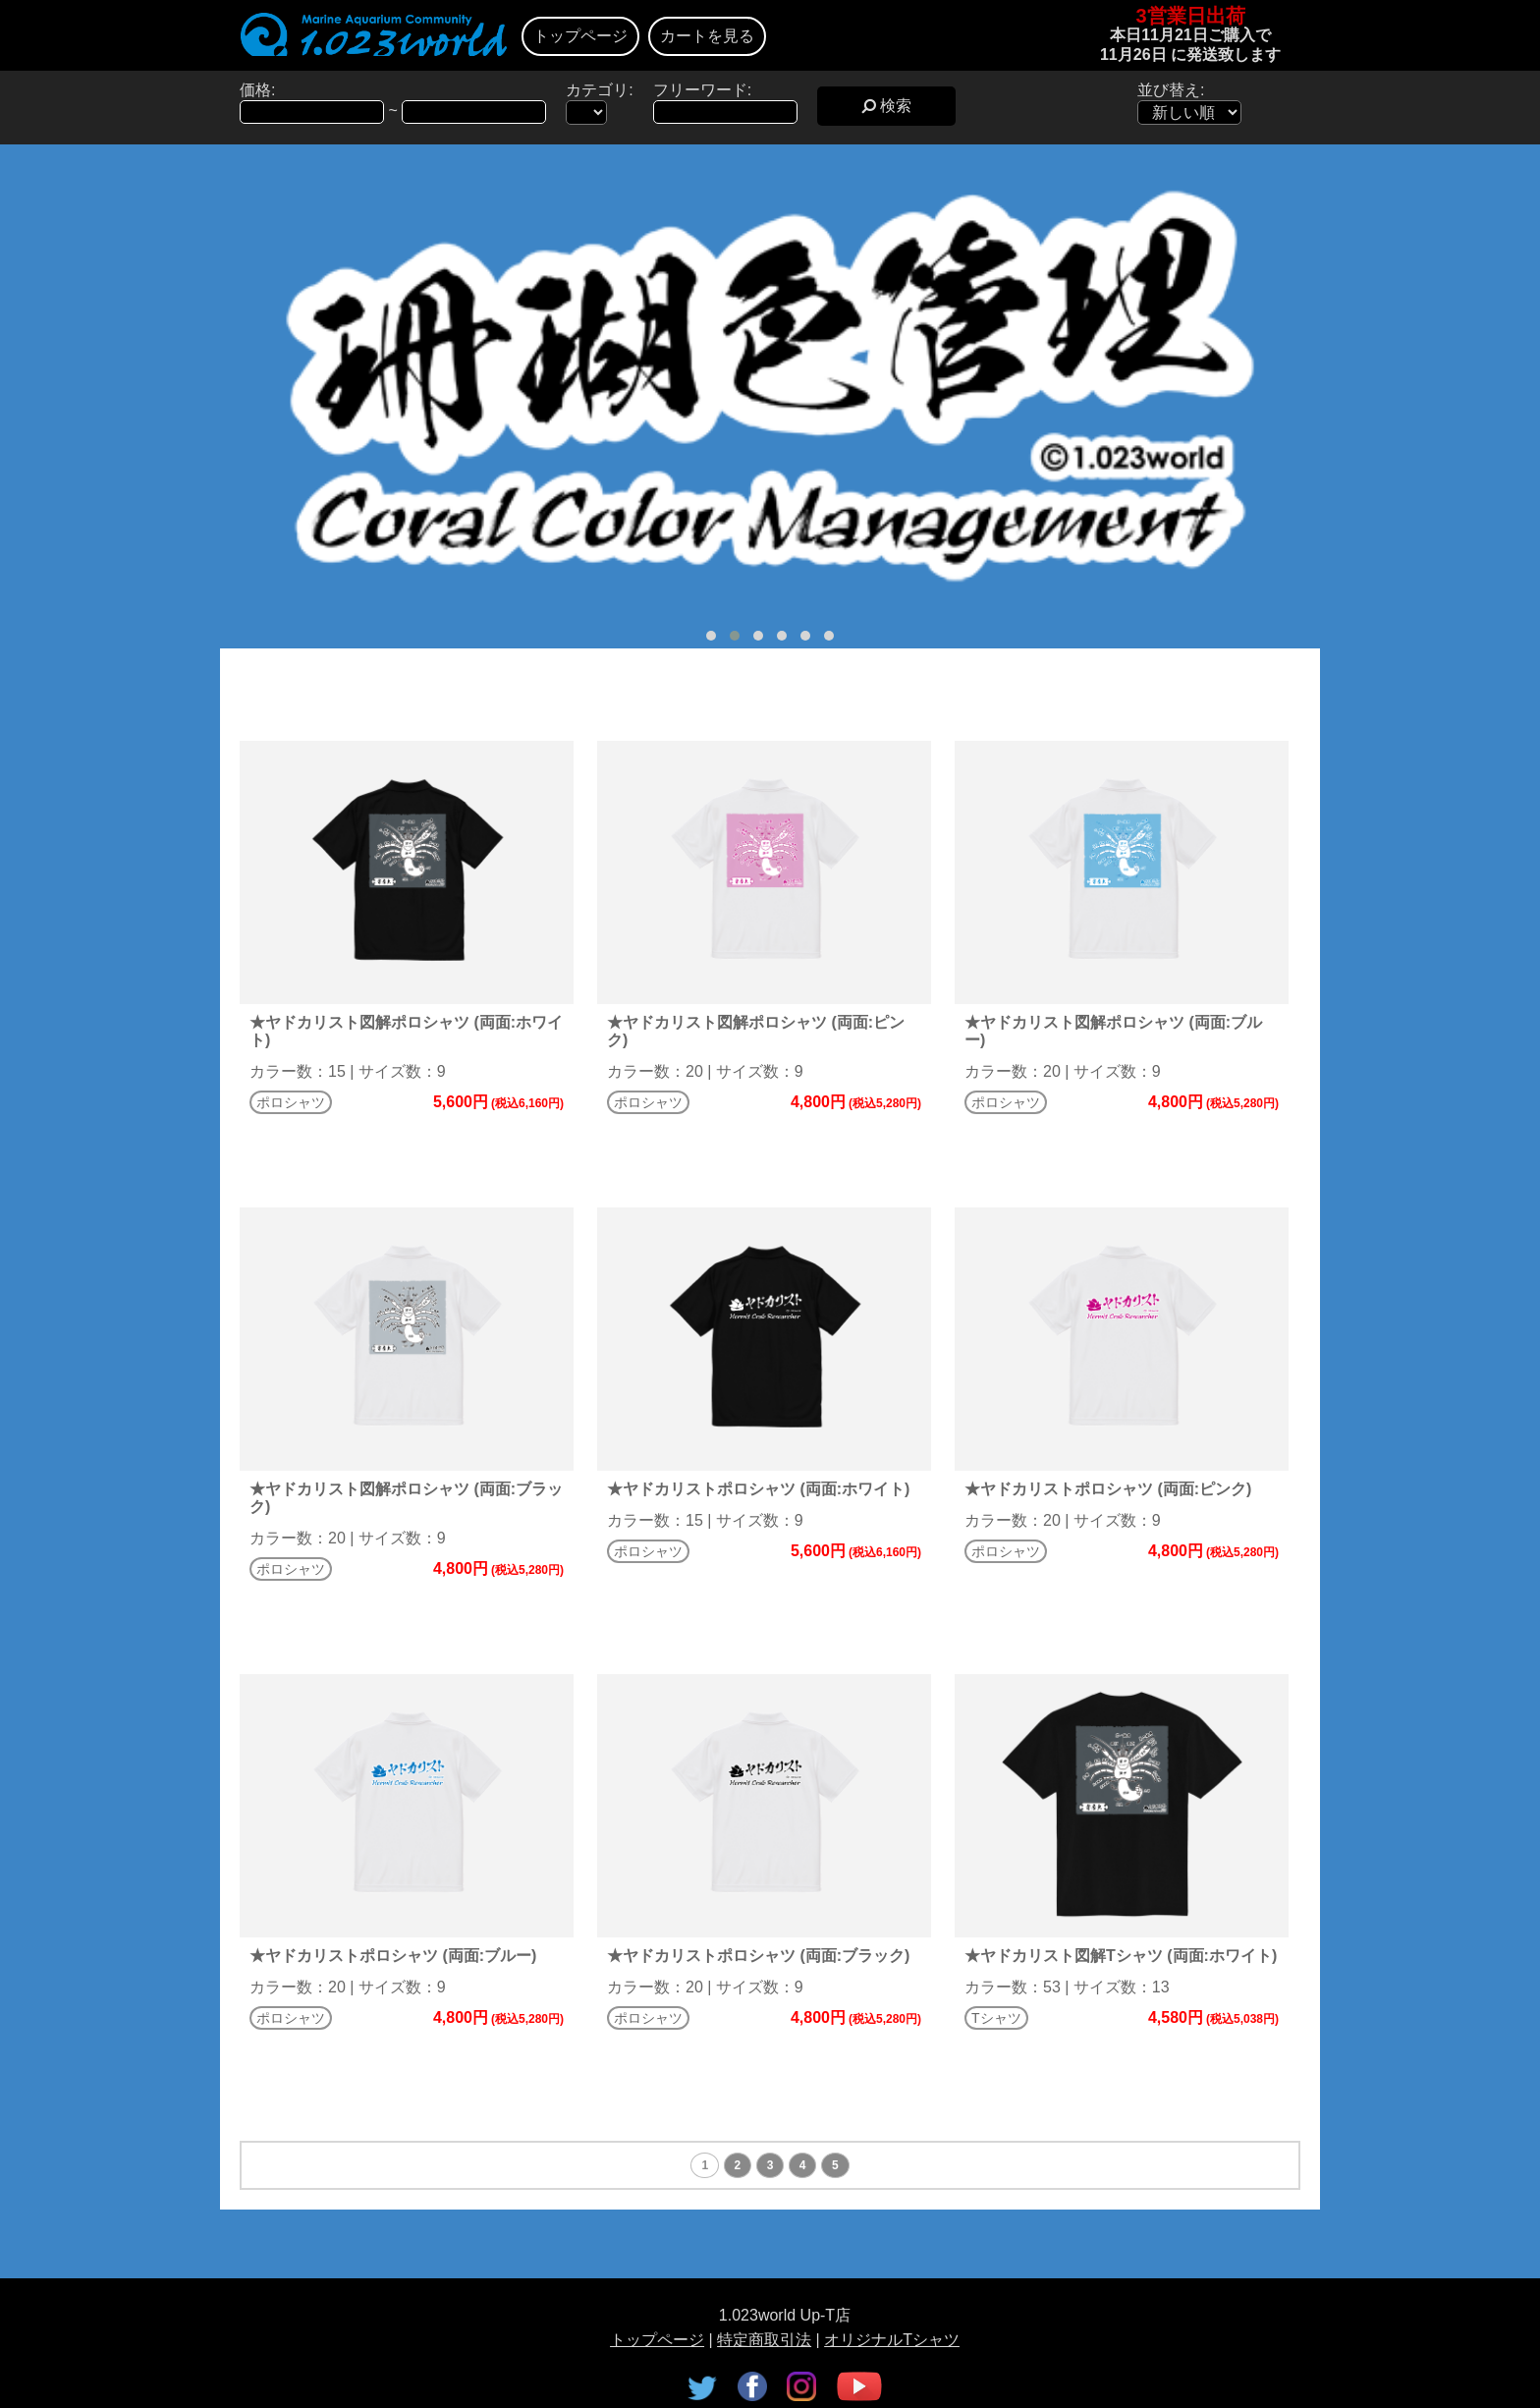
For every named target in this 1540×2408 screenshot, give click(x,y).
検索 (886, 105)
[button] (711, 635)
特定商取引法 (764, 2339)
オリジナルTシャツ (892, 2339)
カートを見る (707, 36)
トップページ (580, 36)
